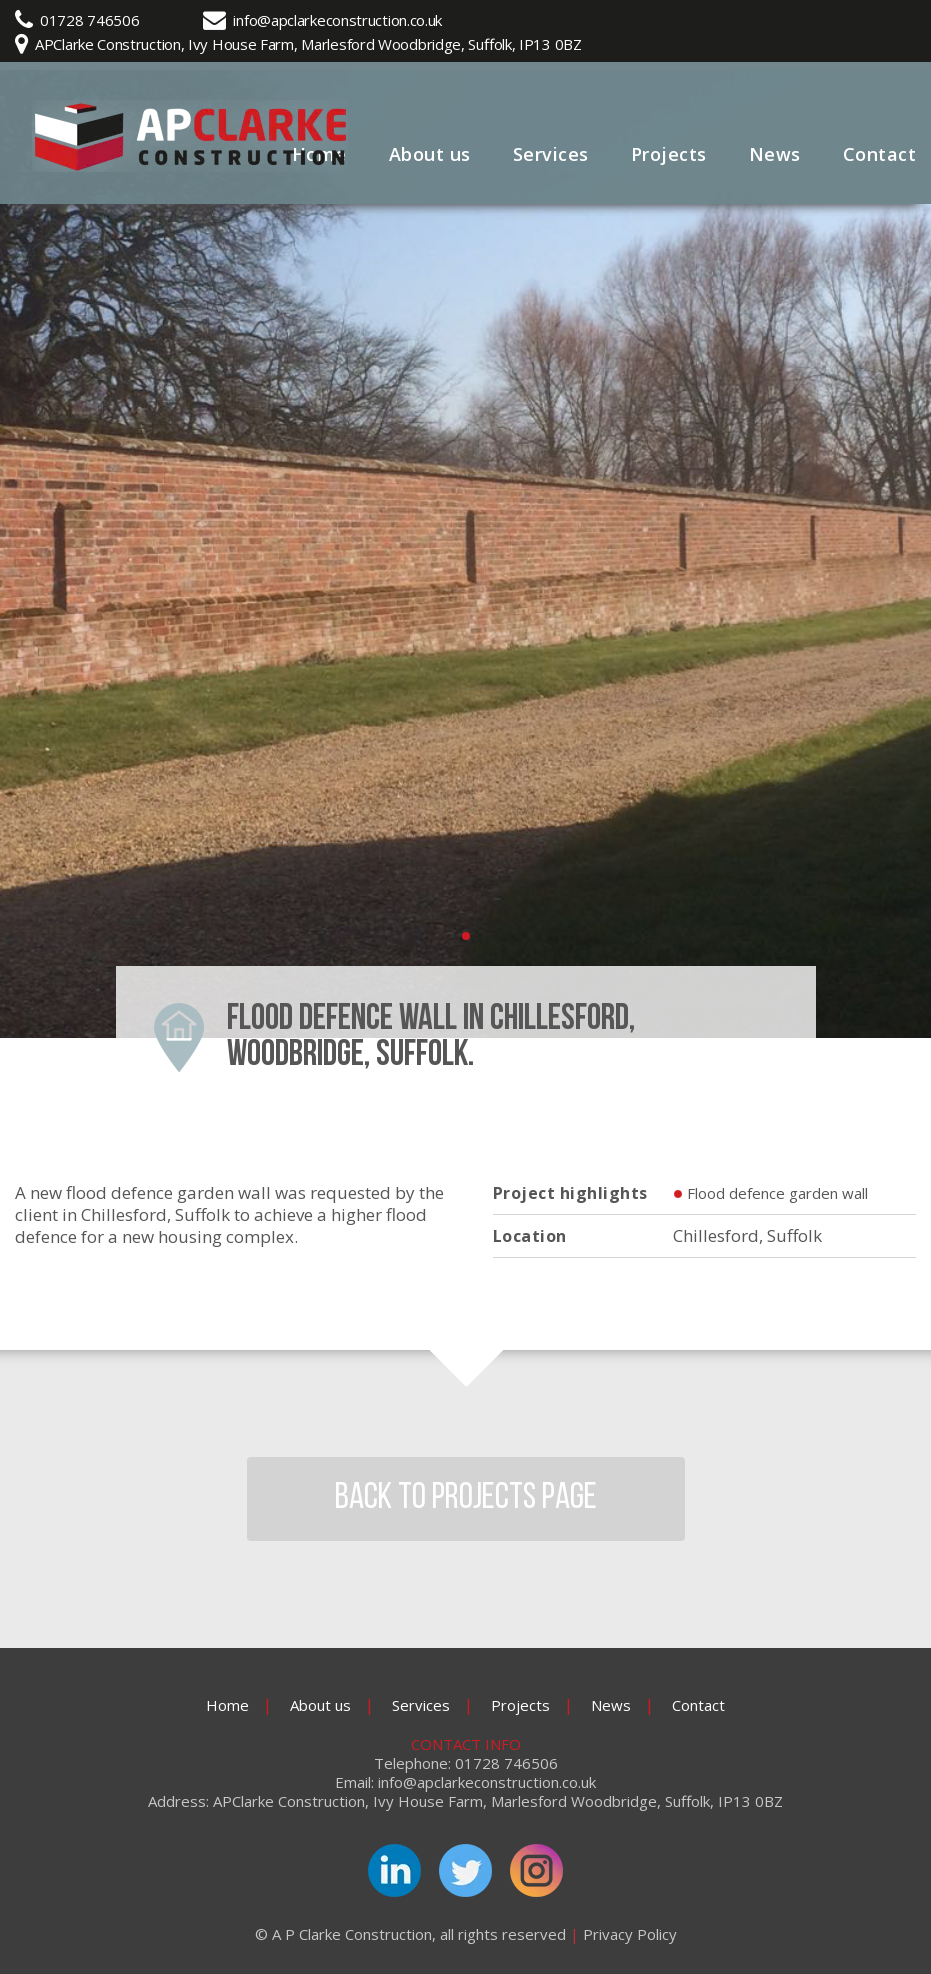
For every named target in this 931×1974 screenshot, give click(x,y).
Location (530, 1236)
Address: (178, 1801)
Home (227, 1705)
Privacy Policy (630, 1934)
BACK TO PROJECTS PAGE (466, 1499)
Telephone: (412, 1763)
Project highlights (570, 1193)
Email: (354, 1782)
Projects (669, 154)
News (775, 154)
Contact (880, 154)
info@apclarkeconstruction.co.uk (337, 20)
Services (551, 154)
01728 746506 (89, 20)
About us (430, 154)
